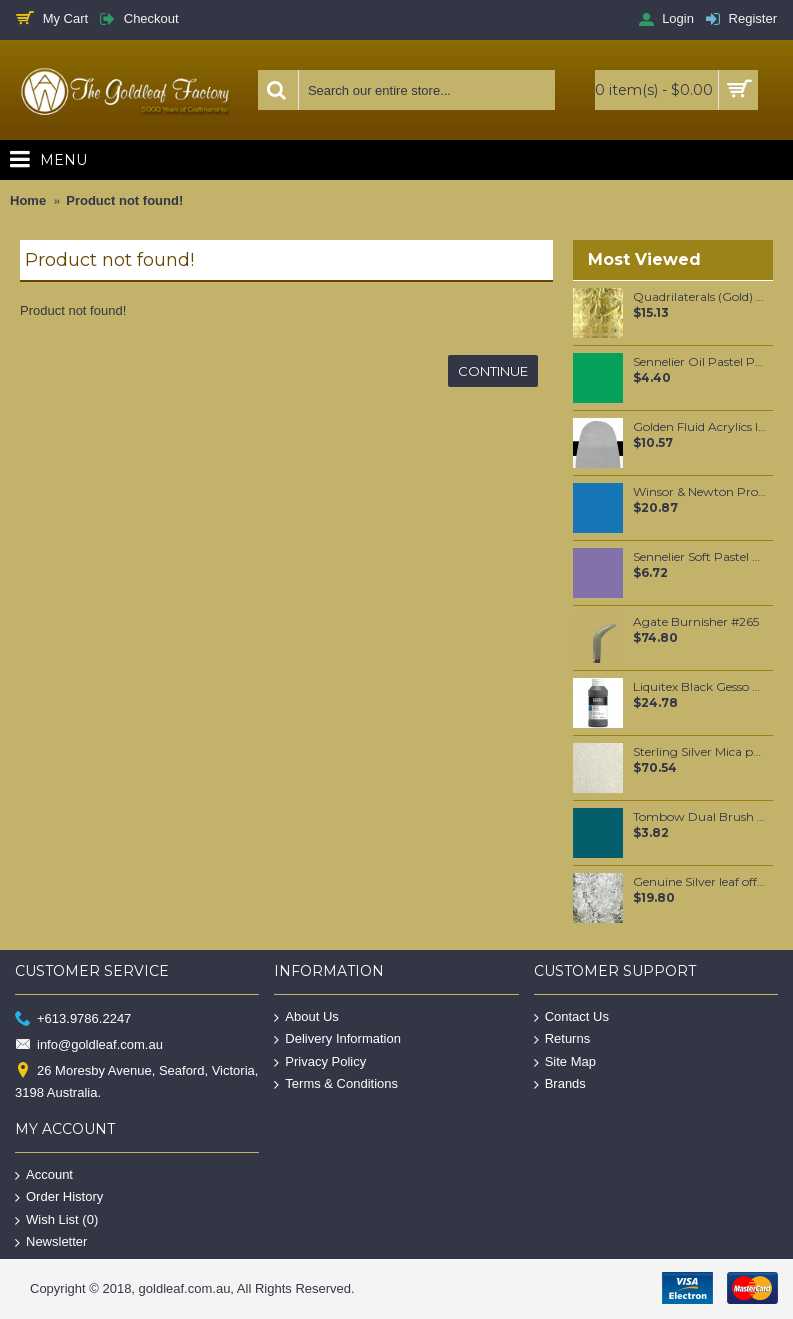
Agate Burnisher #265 (696, 622)
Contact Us (571, 1016)
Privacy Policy (320, 1062)
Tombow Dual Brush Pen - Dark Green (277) (699, 817)
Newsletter (51, 1242)
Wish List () (56, 1219)
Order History (59, 1197)
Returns (562, 1039)
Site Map (565, 1062)
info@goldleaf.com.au (89, 1045)
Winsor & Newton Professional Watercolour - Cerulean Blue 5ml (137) (699, 492)
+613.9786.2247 (73, 1018)
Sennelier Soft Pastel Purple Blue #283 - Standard (699, 557)
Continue (493, 371)
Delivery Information (337, 1039)
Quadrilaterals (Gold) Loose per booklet (699, 297)
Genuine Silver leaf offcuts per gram (699, 882)
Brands (560, 1084)
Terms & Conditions (336, 1084)
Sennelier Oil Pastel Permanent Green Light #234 (699, 362)
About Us (306, 1016)
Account (44, 1174)
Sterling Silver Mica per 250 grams (699, 752)
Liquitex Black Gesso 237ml (699, 687)
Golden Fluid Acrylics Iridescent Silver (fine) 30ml (699, 427)
